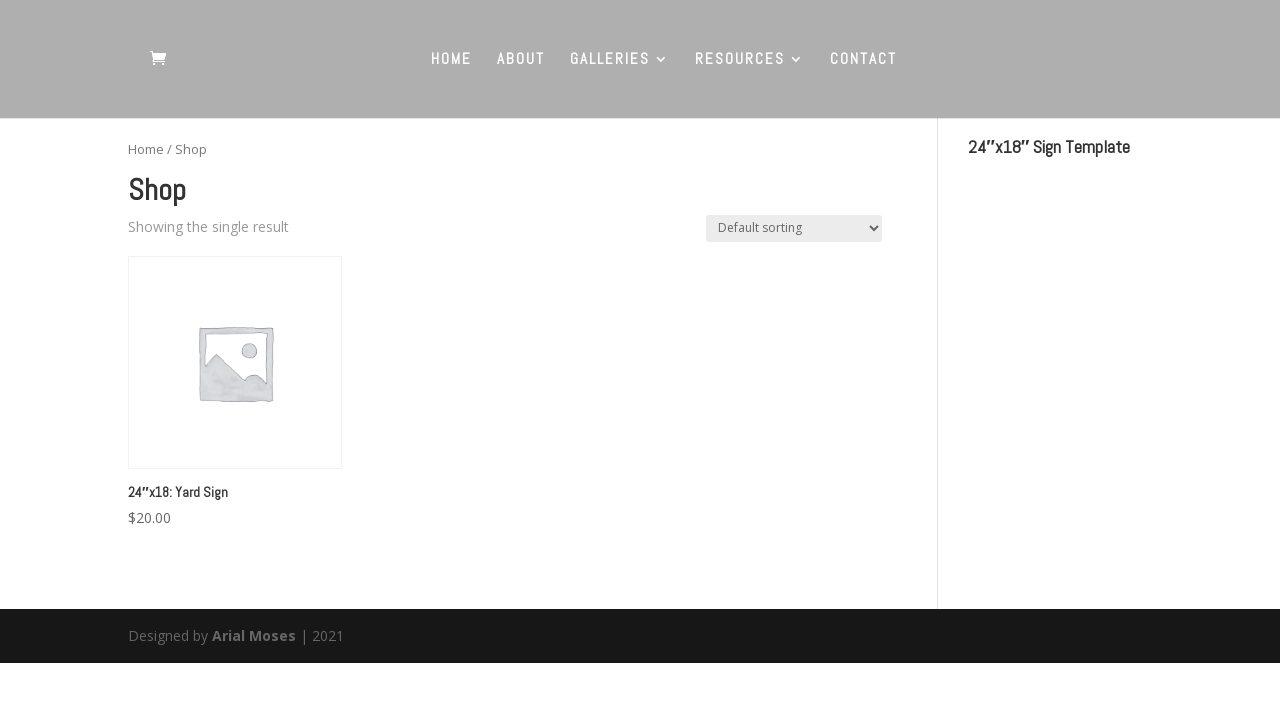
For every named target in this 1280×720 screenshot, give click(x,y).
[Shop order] (794, 228)
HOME (451, 60)
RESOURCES (740, 60)
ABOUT (521, 60)
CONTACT (863, 60)
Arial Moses (254, 635)
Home (146, 149)
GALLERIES (610, 60)
